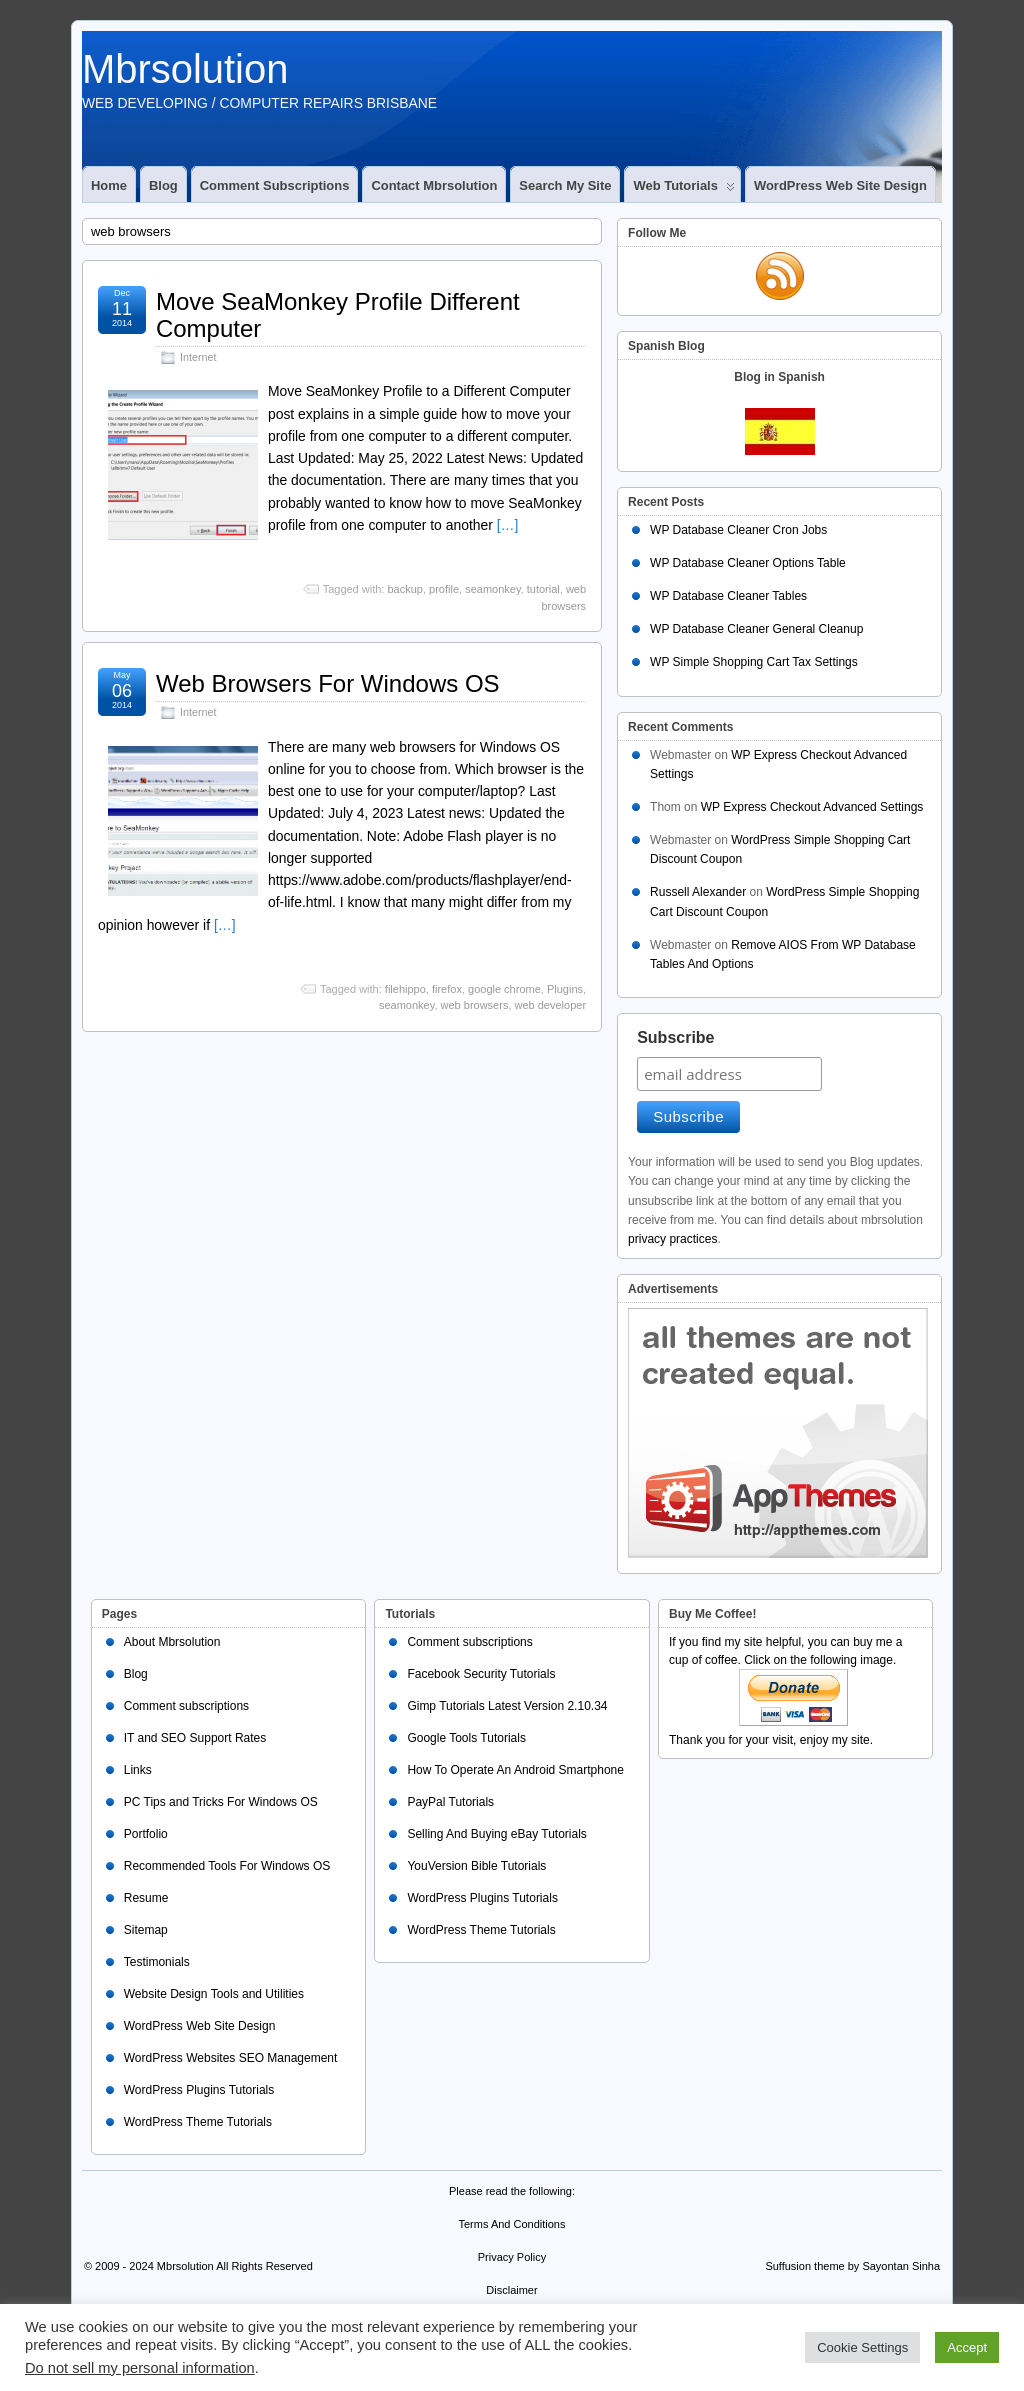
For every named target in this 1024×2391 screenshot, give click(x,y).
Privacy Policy (512, 2257)
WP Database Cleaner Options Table (748, 563)
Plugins (565, 989)
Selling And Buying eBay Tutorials (496, 1834)
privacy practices (672, 1239)
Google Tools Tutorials (466, 1738)
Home (109, 185)
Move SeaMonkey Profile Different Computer (338, 314)
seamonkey (492, 589)
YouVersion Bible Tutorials (476, 1866)
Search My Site (565, 185)
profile (444, 589)
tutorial (543, 589)
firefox (447, 989)
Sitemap (146, 1930)
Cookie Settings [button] (862, 2347)
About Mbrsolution (172, 1642)
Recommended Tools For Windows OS (227, 1866)
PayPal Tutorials (450, 1802)
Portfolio (146, 1834)
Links (138, 1770)
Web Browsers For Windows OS (328, 683)
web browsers (475, 1005)
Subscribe (675, 1037)
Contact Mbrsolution (434, 185)
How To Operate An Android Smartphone (515, 1770)
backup (404, 589)
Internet (198, 357)
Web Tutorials (683, 190)
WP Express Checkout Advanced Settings (812, 807)
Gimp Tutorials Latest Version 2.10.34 (507, 1706)
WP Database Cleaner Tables (728, 596)
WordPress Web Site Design (840, 185)
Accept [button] (967, 2347)
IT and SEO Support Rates (195, 1738)
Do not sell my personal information (140, 2368)
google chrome (504, 989)
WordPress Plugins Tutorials (199, 2090)
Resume (146, 1898)
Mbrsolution (185, 69)
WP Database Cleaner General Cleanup (756, 629)
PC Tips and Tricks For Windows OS (221, 1802)
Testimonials (157, 1962)
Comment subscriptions (275, 185)
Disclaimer (511, 2290)
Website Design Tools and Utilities (214, 1994)
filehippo (405, 989)
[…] (508, 525)
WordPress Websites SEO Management (231, 2058)
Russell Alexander (698, 892)
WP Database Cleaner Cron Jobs (738, 530)
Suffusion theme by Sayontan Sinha (852, 2266)
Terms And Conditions (511, 2224)
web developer (551, 1005)
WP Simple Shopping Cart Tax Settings (754, 662)
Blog (163, 185)
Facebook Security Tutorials (481, 1674)
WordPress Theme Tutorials (198, 2122)
